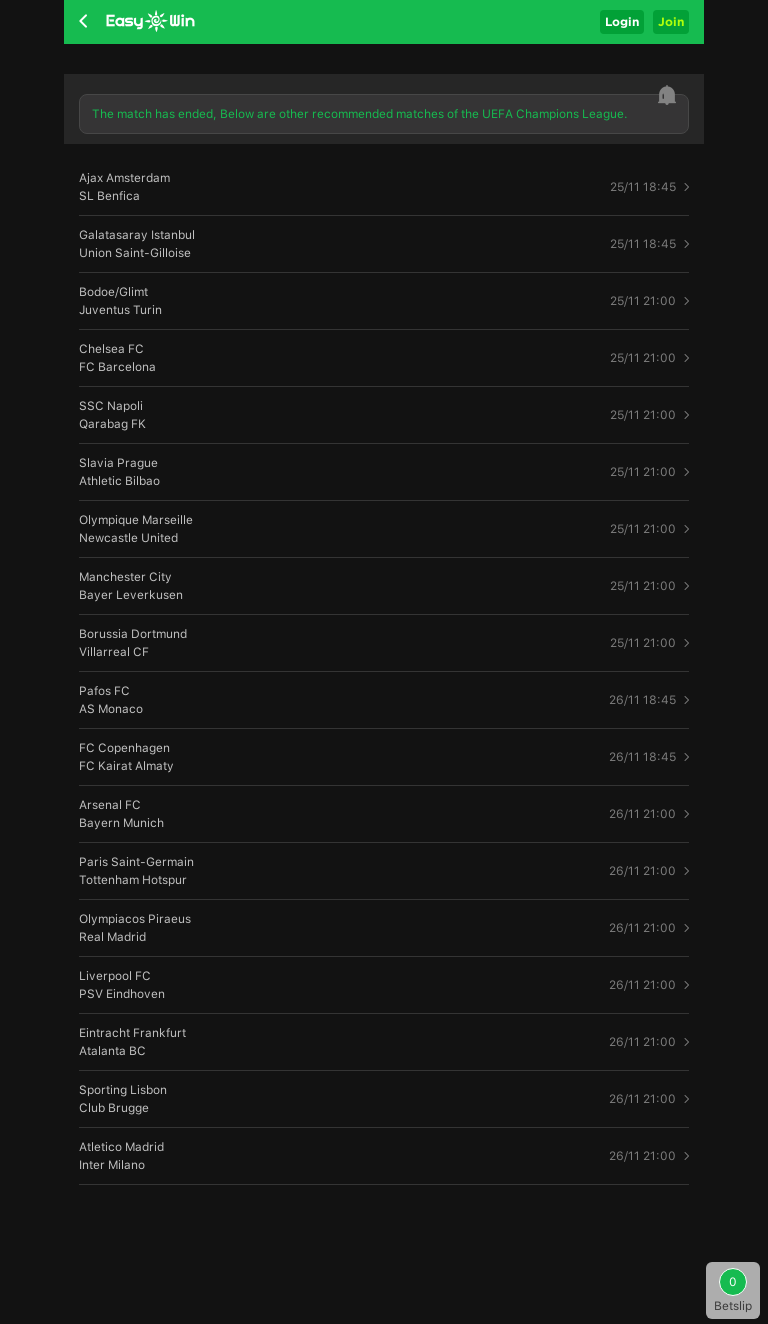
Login (622, 21)
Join (671, 21)
